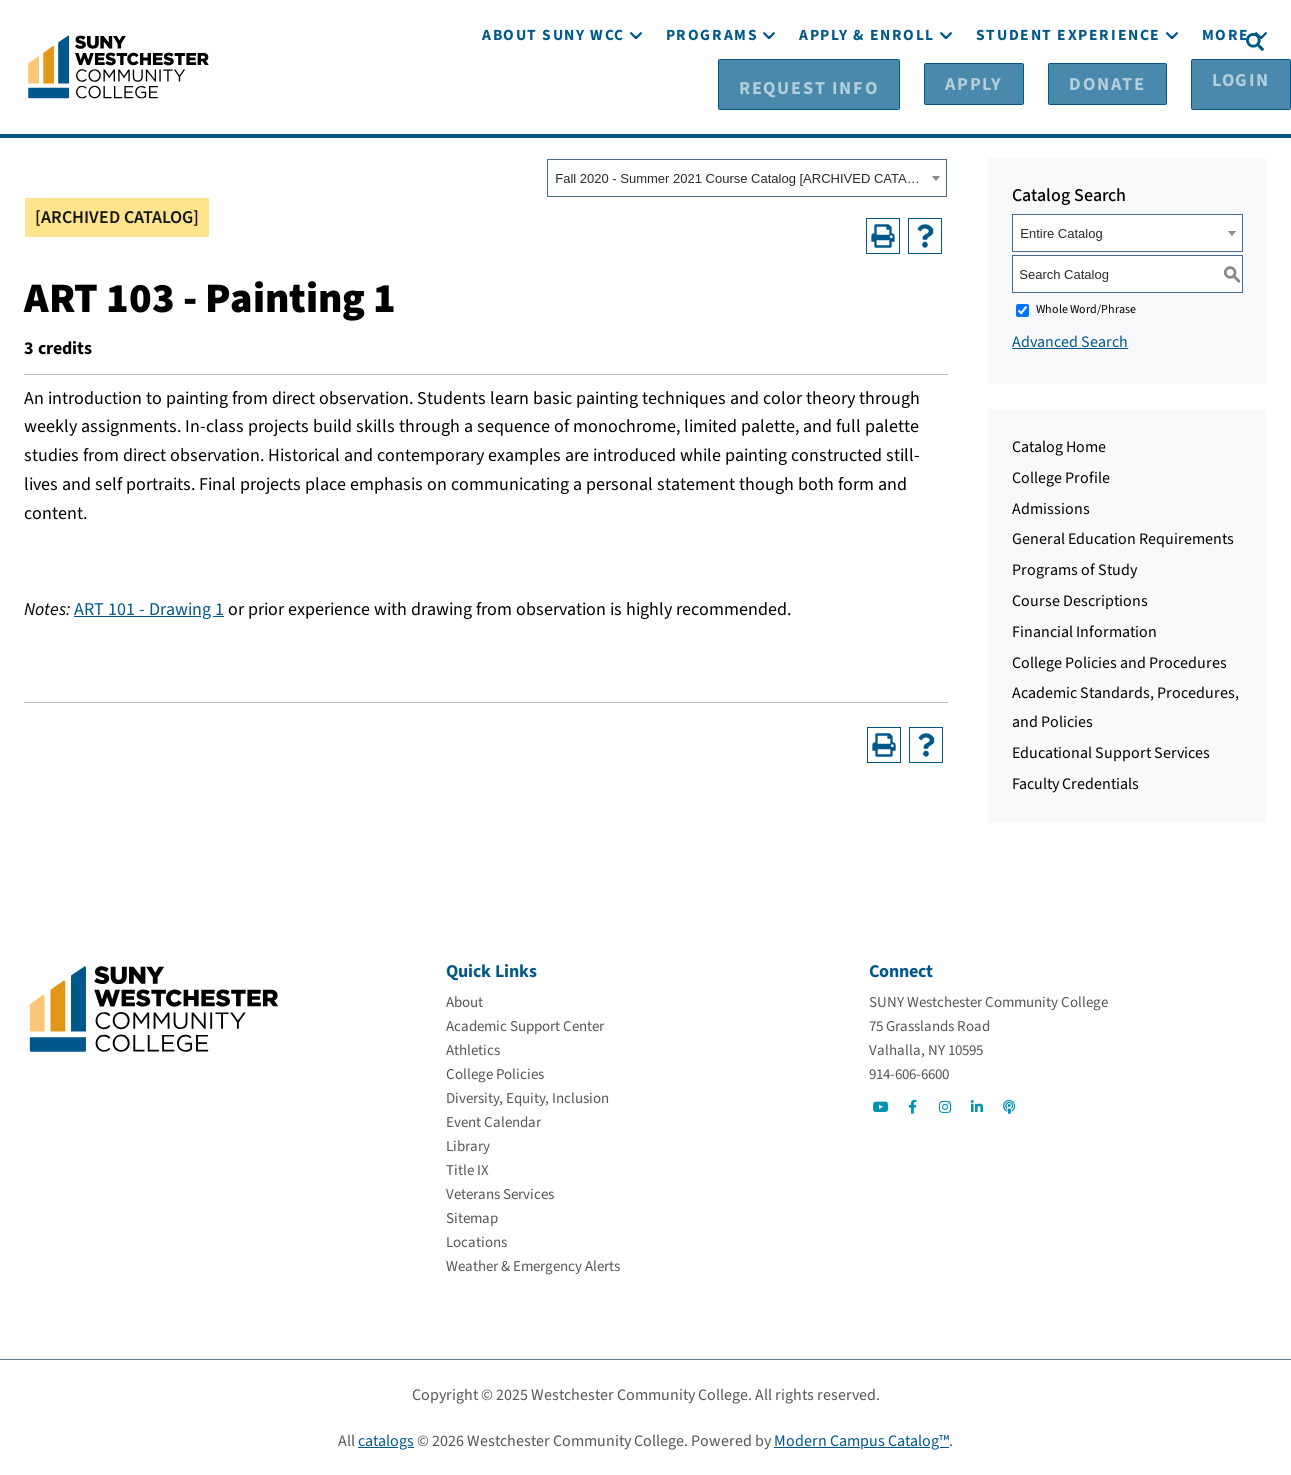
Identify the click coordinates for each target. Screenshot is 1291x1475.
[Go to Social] (881, 1106)
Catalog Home (1059, 446)
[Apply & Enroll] (867, 97)
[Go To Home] (118, 65)
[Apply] (989, 41)
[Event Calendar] (493, 1121)
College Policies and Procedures (1119, 662)
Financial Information (1084, 631)
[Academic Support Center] (525, 1025)
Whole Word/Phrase (1086, 308)
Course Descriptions (1080, 600)
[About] (464, 1001)
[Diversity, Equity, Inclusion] (527, 1097)
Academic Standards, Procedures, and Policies (1125, 706)
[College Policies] (495, 1073)
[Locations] (476, 1241)
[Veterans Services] (500, 1193)
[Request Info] (864, 41)
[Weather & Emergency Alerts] (533, 1265)
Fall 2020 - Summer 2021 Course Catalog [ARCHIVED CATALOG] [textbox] (740, 177)
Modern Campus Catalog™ (861, 1440)
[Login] (1188, 41)
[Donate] (1088, 41)
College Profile (1061, 477)
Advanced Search (1070, 341)
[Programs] (712, 97)
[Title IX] (467, 1169)
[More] (1226, 97)
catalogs (386, 1440)
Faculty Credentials (1075, 783)
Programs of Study (1074, 569)
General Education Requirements (1123, 538)
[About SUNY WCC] (553, 97)
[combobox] (747, 177)
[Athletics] (473, 1049)
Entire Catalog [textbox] (1061, 232)
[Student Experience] (1068, 97)
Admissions (1051, 508)
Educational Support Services (1111, 752)
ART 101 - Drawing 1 (149, 608)
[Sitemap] (472, 1217)
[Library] (468, 1145)
